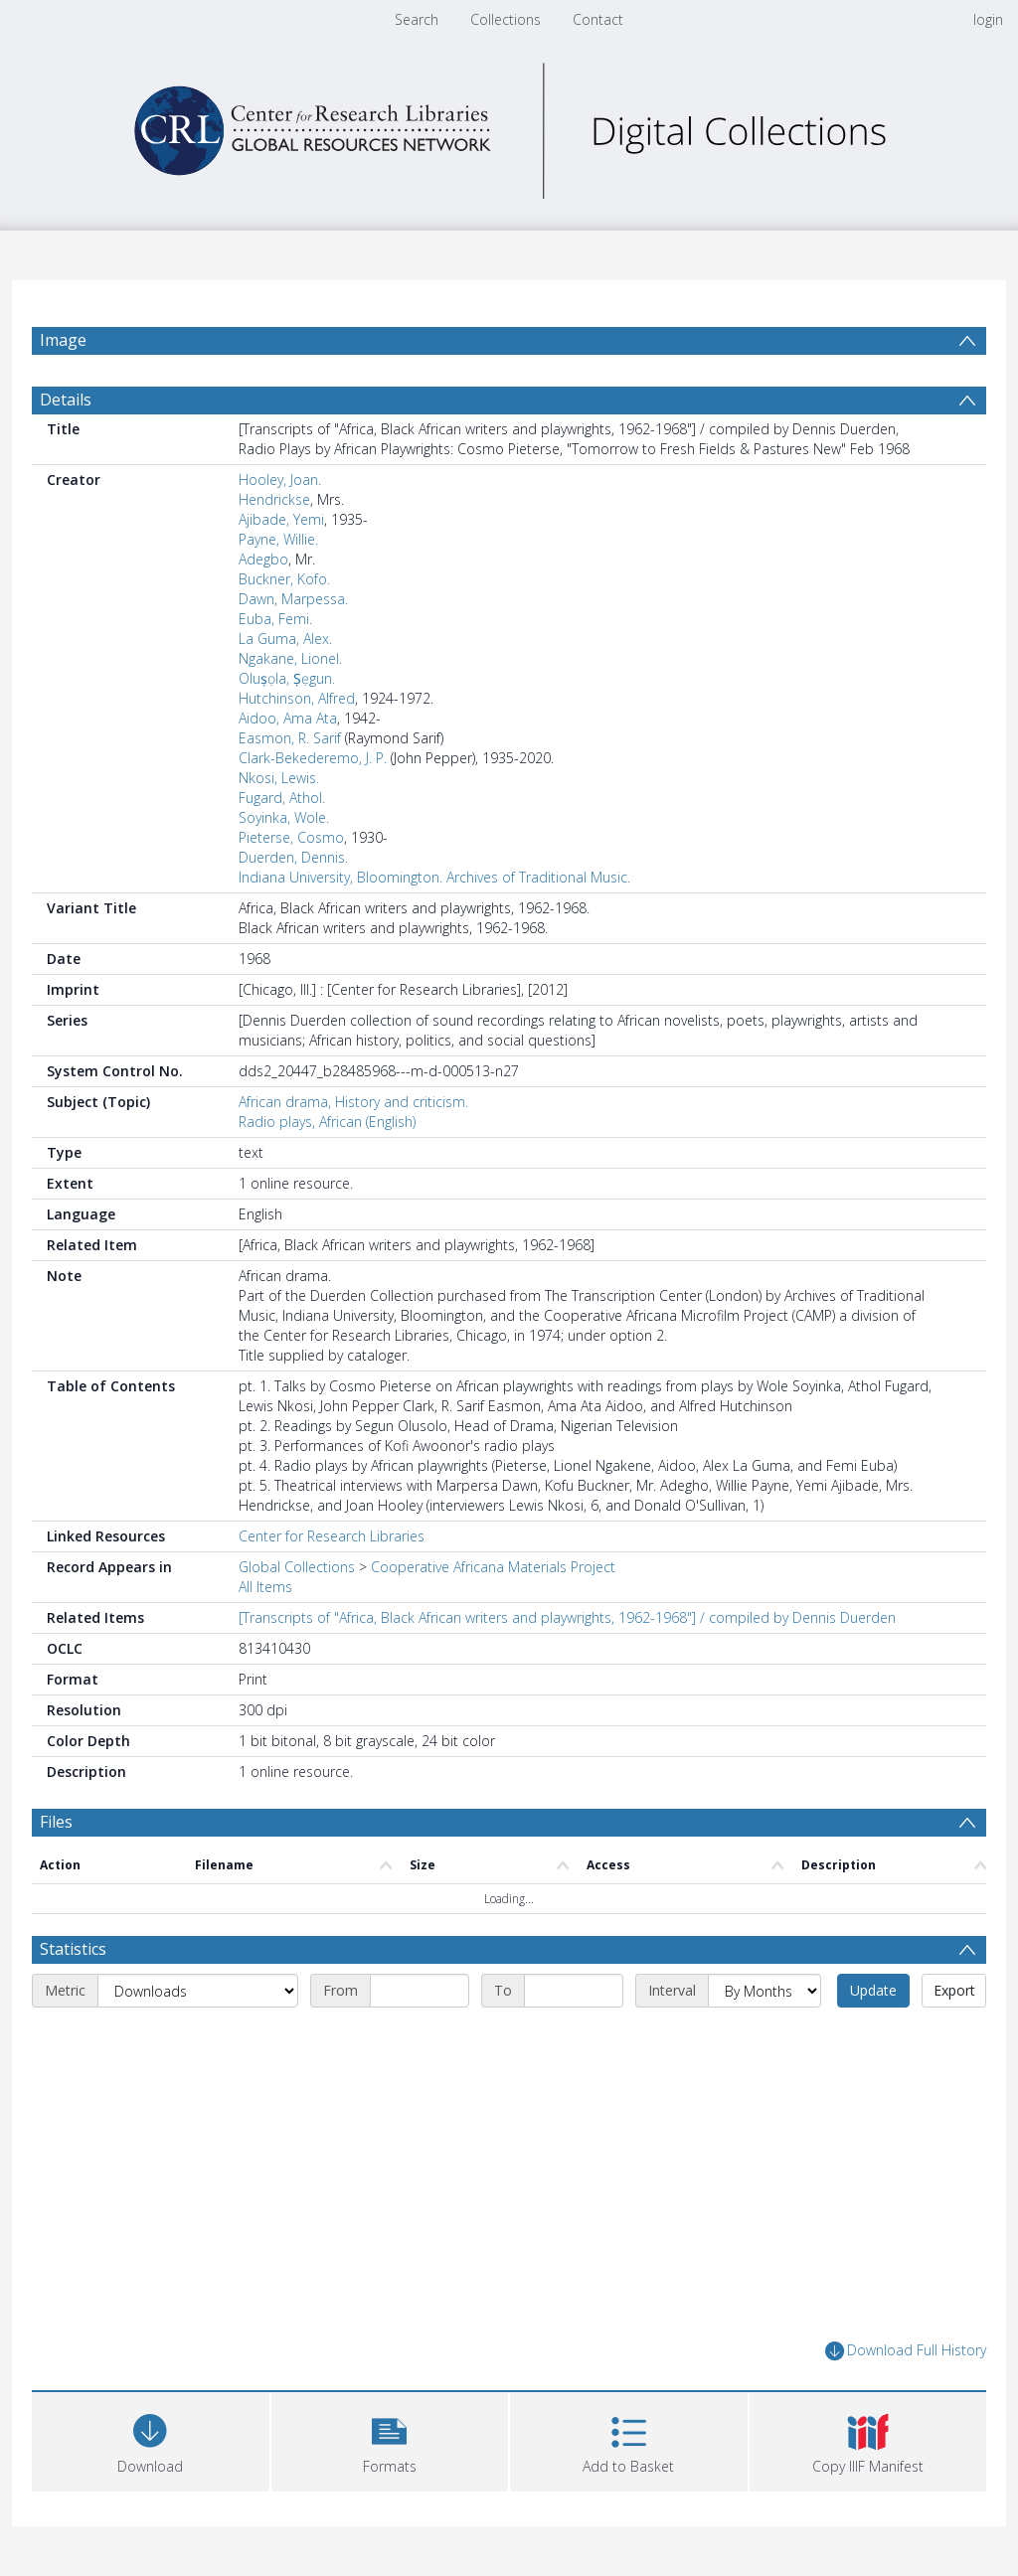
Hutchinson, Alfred (297, 698)
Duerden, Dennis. (293, 857)
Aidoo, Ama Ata (288, 718)
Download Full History (905, 2350)
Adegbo (263, 559)
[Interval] (764, 1991)
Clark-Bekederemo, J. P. (313, 757)
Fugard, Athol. (282, 797)
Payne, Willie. (278, 539)
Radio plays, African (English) (327, 1121)
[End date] (573, 1991)
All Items (265, 1586)
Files (56, 1822)
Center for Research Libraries (331, 1536)
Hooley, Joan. (280, 479)
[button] (390, 2439)
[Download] (150, 2439)
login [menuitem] (988, 19)
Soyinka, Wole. (284, 817)
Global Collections (297, 1566)
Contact (598, 19)
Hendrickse (274, 499)
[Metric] (197, 1991)
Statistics (73, 1949)
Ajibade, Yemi (281, 519)
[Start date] (419, 1991)
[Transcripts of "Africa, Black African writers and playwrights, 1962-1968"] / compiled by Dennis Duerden (567, 1617)
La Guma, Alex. (285, 638)
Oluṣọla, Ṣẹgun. (287, 678)
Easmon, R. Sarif (290, 737)
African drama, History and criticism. (353, 1101)
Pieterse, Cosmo (291, 837)
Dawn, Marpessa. (293, 598)
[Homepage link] (509, 125)
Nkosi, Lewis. (279, 777)
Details (65, 399)
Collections (505, 19)
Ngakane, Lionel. (290, 658)
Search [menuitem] (416, 19)
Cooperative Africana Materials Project (493, 1566)
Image (63, 340)
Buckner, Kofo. (284, 578)
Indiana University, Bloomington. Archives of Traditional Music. (434, 877)
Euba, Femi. (275, 618)
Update (873, 1990)
